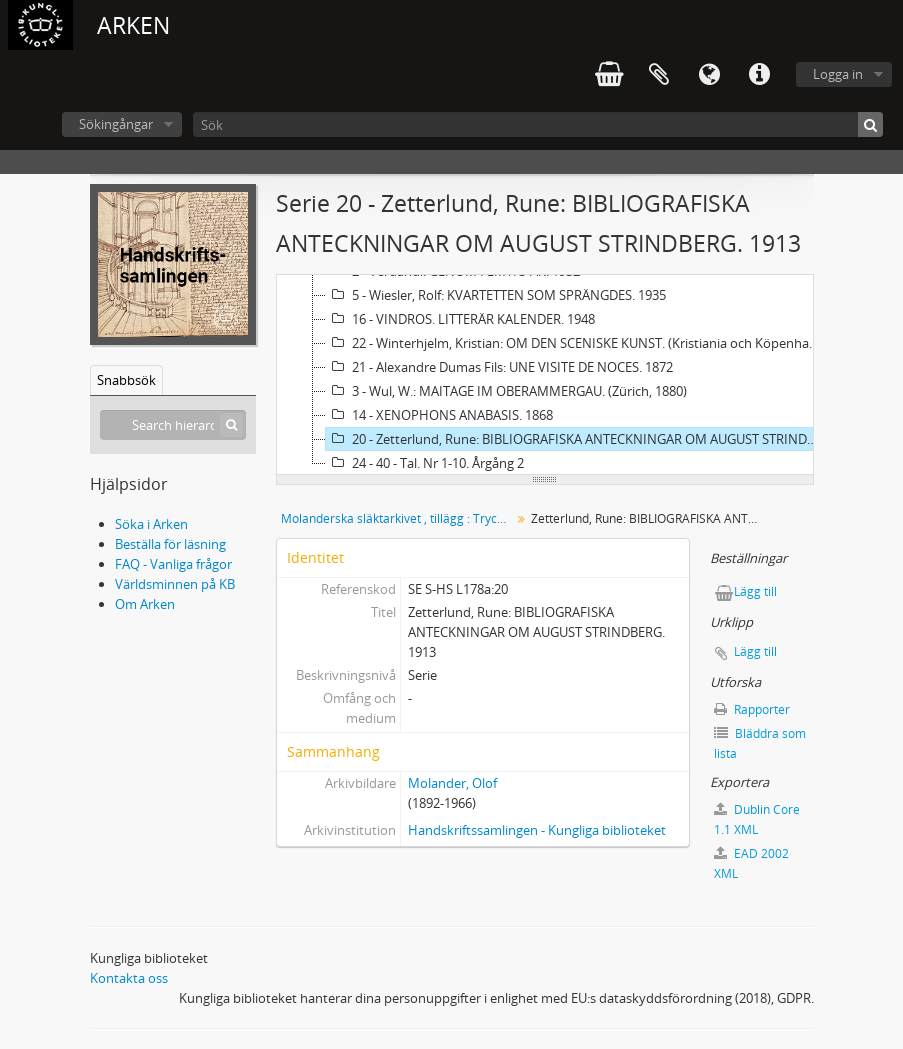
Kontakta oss (129, 978)
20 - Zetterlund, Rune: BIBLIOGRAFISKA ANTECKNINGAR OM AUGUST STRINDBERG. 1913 (575, 439)
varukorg (609, 75)
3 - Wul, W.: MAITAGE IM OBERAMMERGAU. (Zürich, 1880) (506, 391)
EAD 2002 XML (751, 863)
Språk (709, 75)
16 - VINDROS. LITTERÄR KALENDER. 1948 (460, 319)
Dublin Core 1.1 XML (757, 819)
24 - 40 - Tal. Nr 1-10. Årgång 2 (425, 463)
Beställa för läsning (170, 544)
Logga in (838, 74)
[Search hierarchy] (173, 425)
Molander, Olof (452, 783)
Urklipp (659, 75)
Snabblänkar (759, 75)
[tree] (545, 375)
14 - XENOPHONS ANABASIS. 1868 (439, 415)
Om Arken (145, 604)
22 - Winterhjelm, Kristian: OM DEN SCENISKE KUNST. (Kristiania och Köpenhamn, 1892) (575, 343)
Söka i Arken (151, 524)
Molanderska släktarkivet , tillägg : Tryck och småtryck (398, 518)
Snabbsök (126, 380)
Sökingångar (116, 124)
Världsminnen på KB (175, 584)
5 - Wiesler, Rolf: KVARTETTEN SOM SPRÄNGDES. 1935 (496, 295)
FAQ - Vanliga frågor (173, 564)
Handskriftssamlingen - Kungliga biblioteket (537, 830)
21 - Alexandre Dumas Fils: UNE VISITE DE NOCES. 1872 (499, 367)
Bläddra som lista (760, 743)
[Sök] (538, 124)
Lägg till (755, 591)
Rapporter (752, 709)
